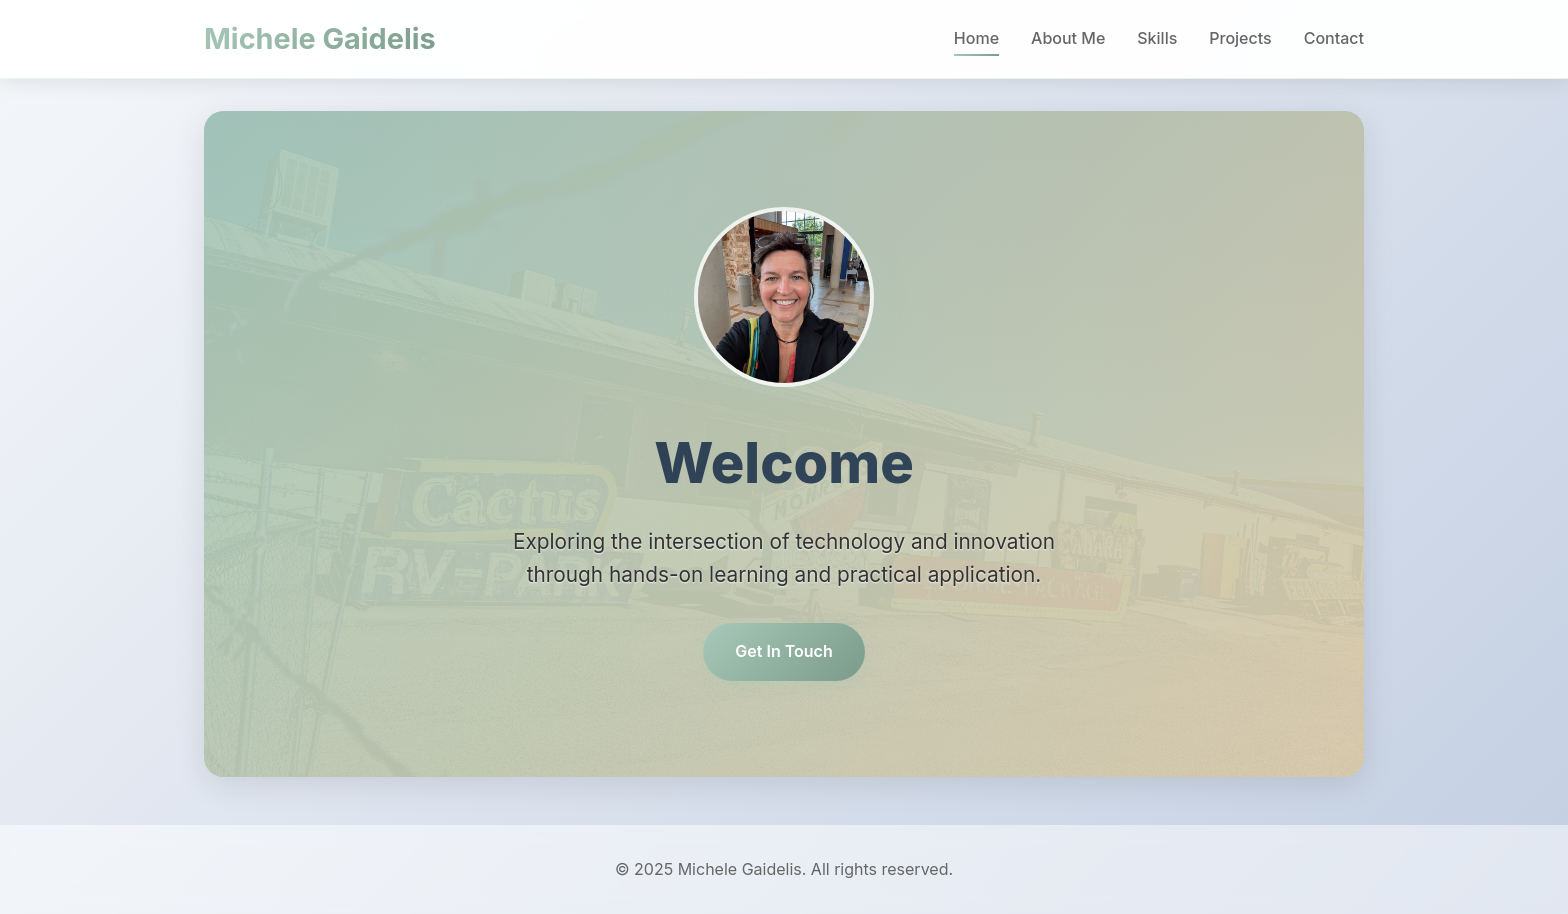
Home (976, 38)
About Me (1068, 38)
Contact (1334, 38)
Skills (1157, 38)
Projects (1240, 38)
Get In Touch (783, 651)
